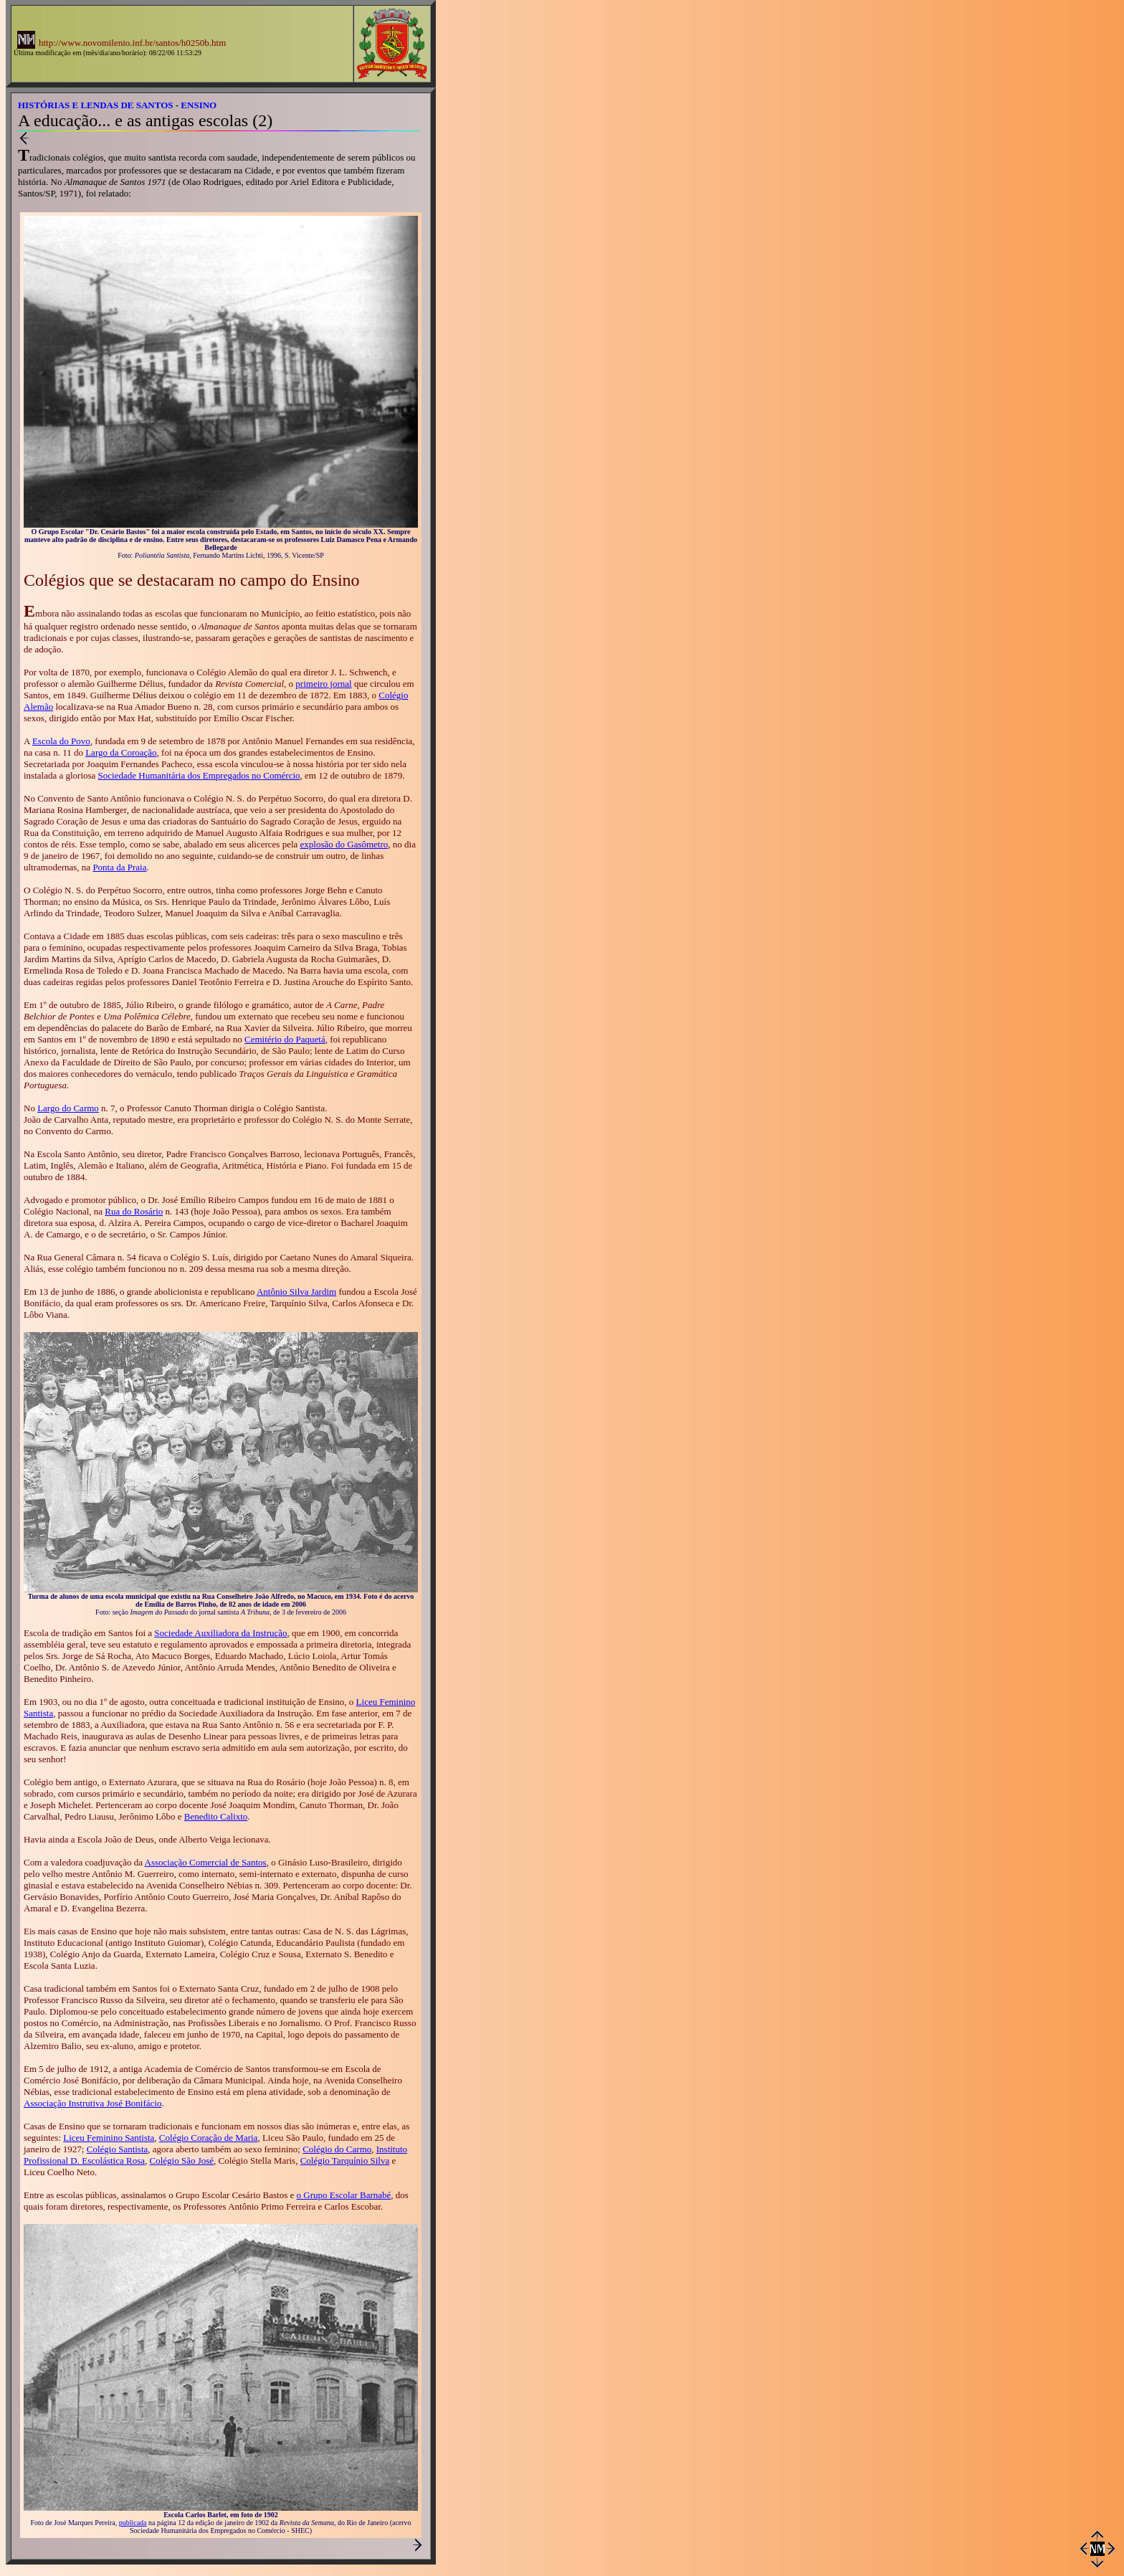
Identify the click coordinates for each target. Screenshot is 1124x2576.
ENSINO (198, 105)
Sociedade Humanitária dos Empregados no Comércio (199, 775)
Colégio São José (181, 2160)
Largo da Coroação (120, 752)
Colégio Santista (117, 2149)
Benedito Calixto (215, 1816)
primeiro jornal (323, 683)
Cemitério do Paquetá (284, 1039)
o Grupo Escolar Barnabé (344, 2195)
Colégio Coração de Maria (208, 2137)
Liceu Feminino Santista (108, 2137)
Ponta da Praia (119, 867)
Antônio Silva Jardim (296, 1291)
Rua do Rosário (134, 1211)
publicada (133, 2523)
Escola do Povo (61, 741)
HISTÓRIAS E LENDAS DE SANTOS (95, 105)
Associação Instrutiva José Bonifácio (92, 2103)
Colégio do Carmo (337, 2149)
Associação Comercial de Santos (206, 1862)
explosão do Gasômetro (344, 844)
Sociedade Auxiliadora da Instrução (220, 1632)
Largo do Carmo (68, 1108)
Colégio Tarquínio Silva (345, 2160)
